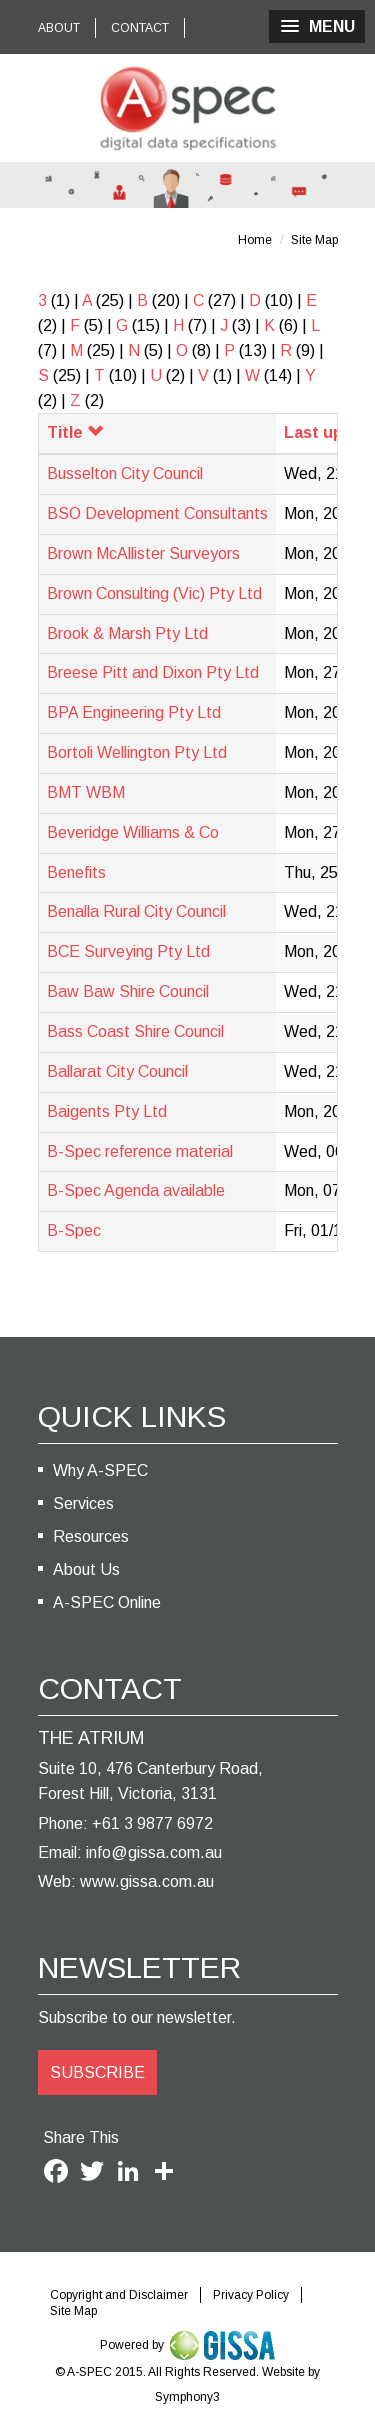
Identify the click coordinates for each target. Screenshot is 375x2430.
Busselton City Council (125, 473)
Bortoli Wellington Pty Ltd (137, 752)
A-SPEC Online (107, 1602)
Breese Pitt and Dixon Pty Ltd (153, 672)
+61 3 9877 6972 (152, 1823)
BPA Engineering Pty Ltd (134, 712)
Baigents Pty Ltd (107, 1111)
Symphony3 (187, 2397)
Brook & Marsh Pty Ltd (127, 633)
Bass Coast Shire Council (135, 1031)
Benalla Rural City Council (136, 911)
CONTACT (140, 28)
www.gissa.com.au (147, 1881)
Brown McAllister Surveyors (143, 553)
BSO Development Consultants (157, 513)
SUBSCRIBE (97, 2072)
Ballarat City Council (117, 1071)
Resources (91, 1536)
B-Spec (74, 1230)
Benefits (76, 872)
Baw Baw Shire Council (128, 991)
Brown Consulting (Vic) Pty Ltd (154, 593)
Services (83, 1503)
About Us (86, 1569)
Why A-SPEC (100, 1470)
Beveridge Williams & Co (133, 832)
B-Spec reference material (140, 1151)
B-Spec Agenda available (136, 1190)
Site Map (314, 240)
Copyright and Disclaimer (119, 2295)
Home (255, 240)
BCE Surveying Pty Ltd (128, 951)
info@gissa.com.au (154, 1852)
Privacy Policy (251, 2295)
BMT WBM (86, 792)
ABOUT (59, 28)
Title (75, 432)
